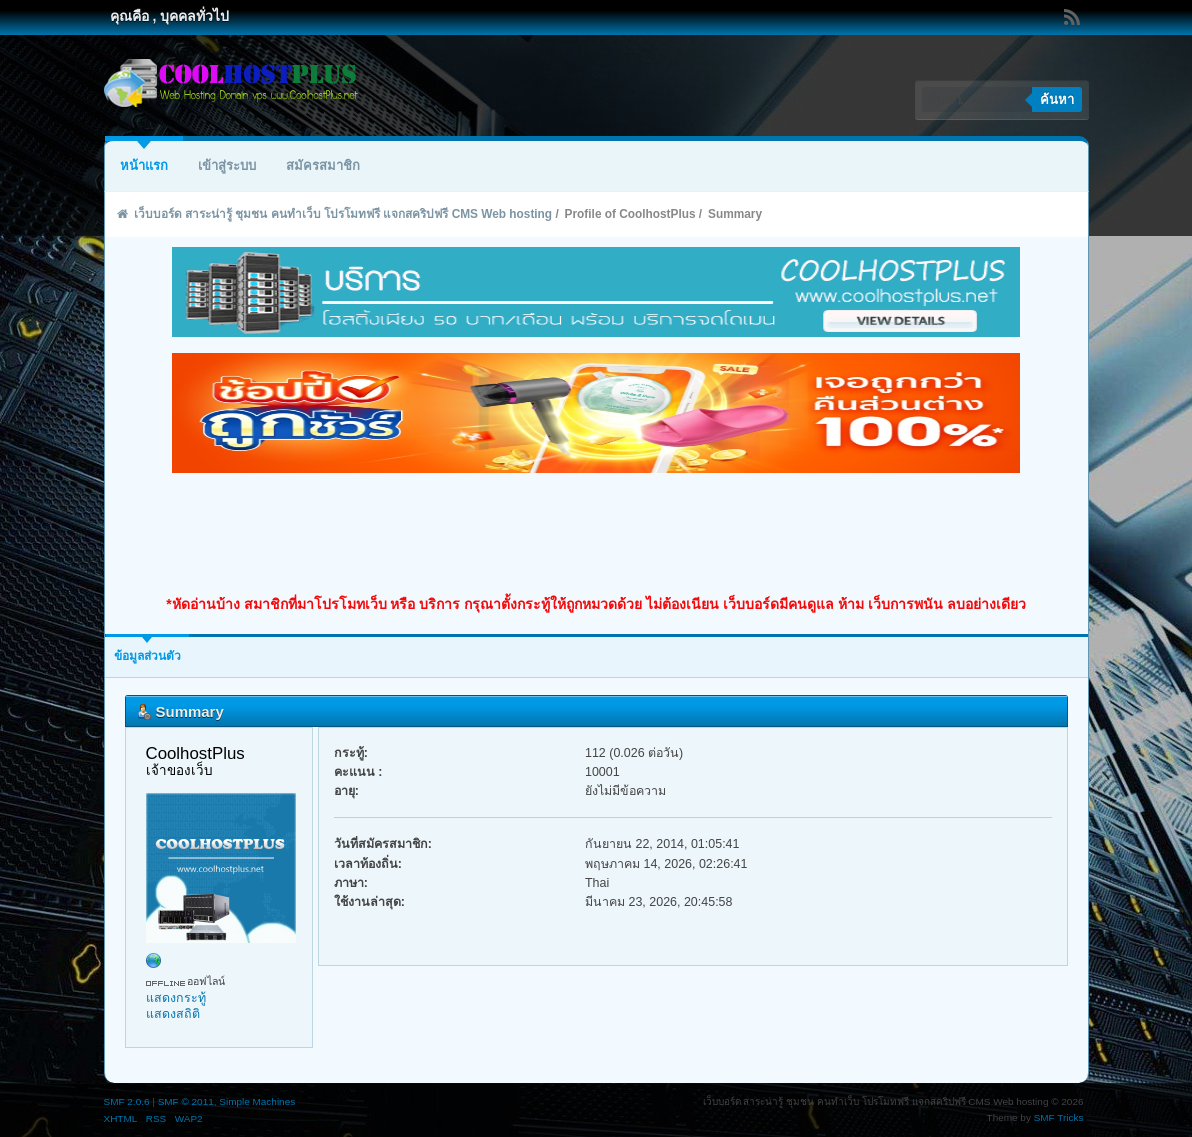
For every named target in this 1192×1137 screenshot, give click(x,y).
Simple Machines (257, 1101)
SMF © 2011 (186, 1101)
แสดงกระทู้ (176, 998)
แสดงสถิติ (173, 1014)
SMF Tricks (1059, 1117)
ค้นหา (1057, 99)
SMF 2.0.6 (127, 1101)
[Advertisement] (596, 534)
